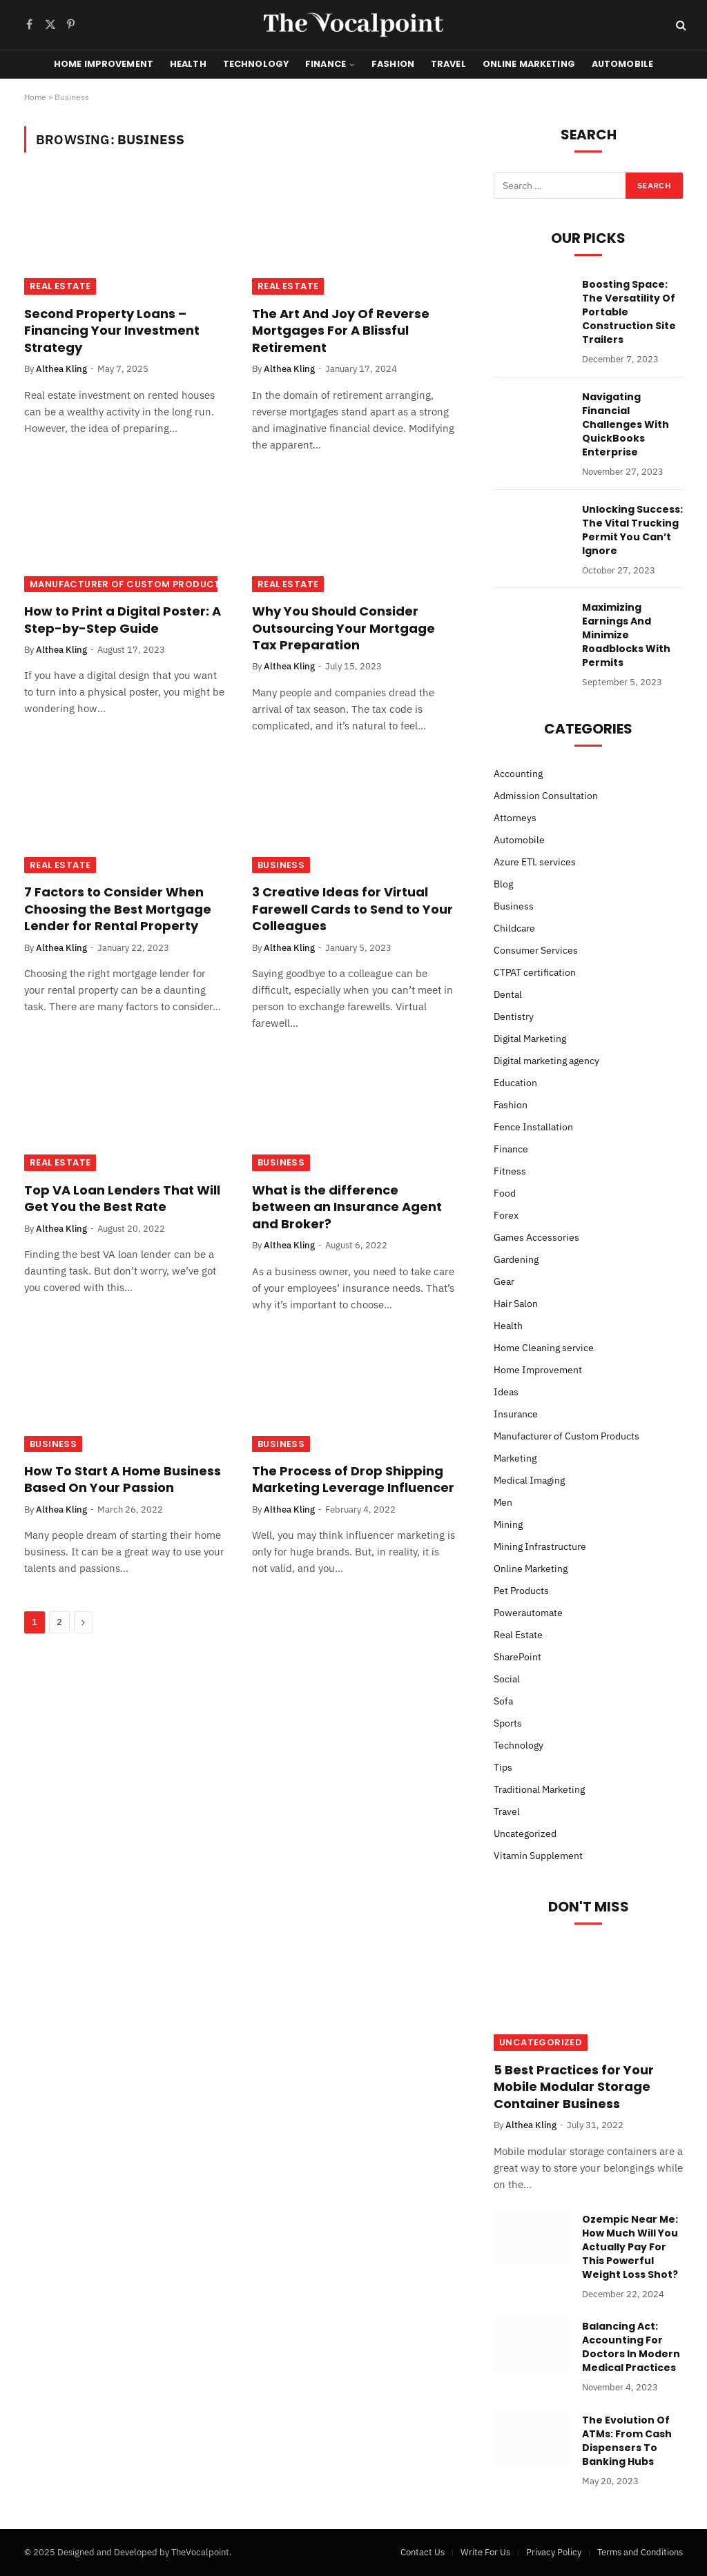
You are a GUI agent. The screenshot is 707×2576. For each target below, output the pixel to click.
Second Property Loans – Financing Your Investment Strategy (112, 331)
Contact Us (422, 2552)
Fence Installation (533, 1127)
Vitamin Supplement (538, 1855)
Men (503, 1502)
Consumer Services (536, 950)
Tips (503, 1767)
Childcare (514, 928)
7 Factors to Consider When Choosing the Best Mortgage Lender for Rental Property (117, 909)
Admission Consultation (546, 795)
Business (281, 865)
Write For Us (485, 2552)
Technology (256, 64)
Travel (448, 64)
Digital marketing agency (546, 1060)
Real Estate (60, 286)
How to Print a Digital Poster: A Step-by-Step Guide (122, 619)
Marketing (515, 1458)
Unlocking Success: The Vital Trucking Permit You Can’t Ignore (632, 530)
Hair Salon (516, 1303)
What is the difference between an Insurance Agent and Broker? (347, 1207)
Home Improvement (103, 64)
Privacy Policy (553, 2552)
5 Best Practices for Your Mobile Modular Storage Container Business (574, 2087)
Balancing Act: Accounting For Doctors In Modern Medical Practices (631, 2347)
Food (505, 1193)
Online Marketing (529, 64)
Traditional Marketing (539, 1789)
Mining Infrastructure (540, 1546)
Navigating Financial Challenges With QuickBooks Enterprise (625, 424)
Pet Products (521, 1590)
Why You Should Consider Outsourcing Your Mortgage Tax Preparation (343, 628)
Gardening (516, 1259)
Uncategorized (525, 1833)
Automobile (622, 64)
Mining (508, 1524)
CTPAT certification (535, 972)
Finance (325, 64)
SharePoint (517, 1657)
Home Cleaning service (544, 1347)
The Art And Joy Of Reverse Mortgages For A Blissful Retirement (340, 331)
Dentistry (514, 1016)
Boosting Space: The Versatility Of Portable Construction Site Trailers (629, 311)
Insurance (516, 1414)
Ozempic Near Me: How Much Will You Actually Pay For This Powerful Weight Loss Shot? (630, 2246)
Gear (504, 1281)
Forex (506, 1215)
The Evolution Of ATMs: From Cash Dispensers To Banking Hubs (627, 2440)
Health (188, 64)
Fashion (392, 64)
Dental (508, 994)
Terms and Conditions (640, 2552)
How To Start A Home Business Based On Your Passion (122, 1479)
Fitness (510, 1171)
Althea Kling (61, 369)
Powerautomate (528, 1612)
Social (507, 1679)
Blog (503, 884)
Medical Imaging (529, 1480)
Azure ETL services (535, 862)
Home (35, 97)
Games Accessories (536, 1237)
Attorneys (515, 818)
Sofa (503, 1701)
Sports (508, 1723)
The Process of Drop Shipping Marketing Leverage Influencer (353, 1479)
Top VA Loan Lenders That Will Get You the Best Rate (122, 1198)
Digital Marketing (530, 1038)
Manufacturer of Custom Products (128, 584)
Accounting (518, 773)
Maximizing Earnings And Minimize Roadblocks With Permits (626, 634)
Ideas (506, 1392)
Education (515, 1082)
